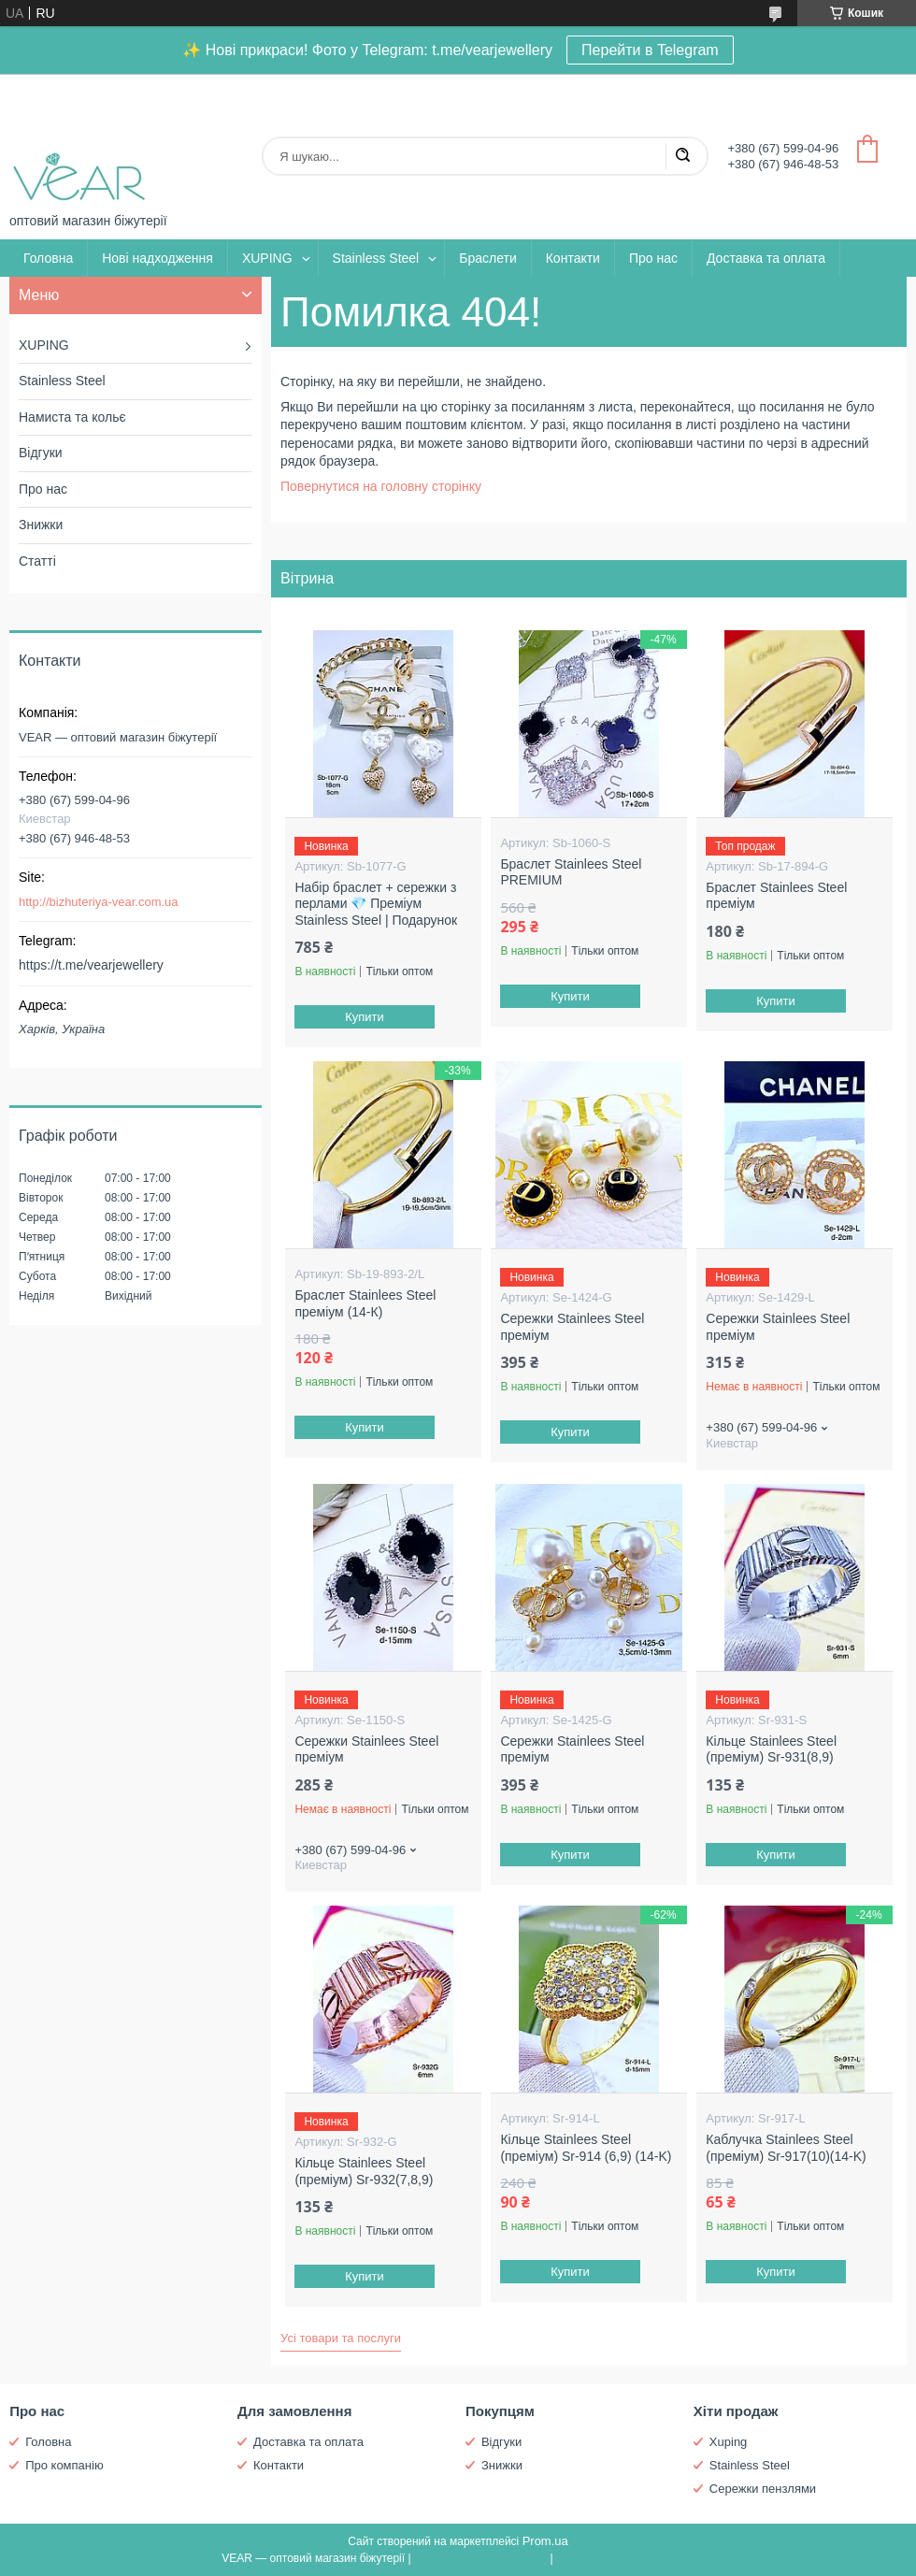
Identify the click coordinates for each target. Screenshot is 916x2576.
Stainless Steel (376, 258)
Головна (48, 258)
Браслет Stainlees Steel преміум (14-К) (365, 1303)
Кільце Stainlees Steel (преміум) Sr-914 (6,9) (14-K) (585, 2148)
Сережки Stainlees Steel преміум (572, 1327)
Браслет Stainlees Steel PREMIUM (570, 872)
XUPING (267, 258)
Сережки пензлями (762, 2489)
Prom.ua (545, 2541)
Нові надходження (157, 258)
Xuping (728, 2442)
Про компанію (64, 2465)
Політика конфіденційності (625, 2558)
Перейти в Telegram (650, 50)
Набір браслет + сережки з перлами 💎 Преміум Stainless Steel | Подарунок (375, 904)
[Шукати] (682, 156)
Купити (365, 1017)
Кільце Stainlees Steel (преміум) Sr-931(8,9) (771, 1749)
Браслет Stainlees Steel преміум (776, 896)
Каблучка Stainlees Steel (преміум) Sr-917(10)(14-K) (786, 2148)
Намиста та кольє (72, 417)
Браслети (487, 258)
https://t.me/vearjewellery (91, 964)
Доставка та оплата (766, 258)
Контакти (573, 258)
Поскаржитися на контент (480, 2558)
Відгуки (41, 452)
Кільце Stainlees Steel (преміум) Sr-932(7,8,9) (363, 2171)
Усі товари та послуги (340, 2338)
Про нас (653, 258)
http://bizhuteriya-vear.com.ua (99, 902)
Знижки (41, 524)
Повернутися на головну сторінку (380, 486)
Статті (37, 561)
